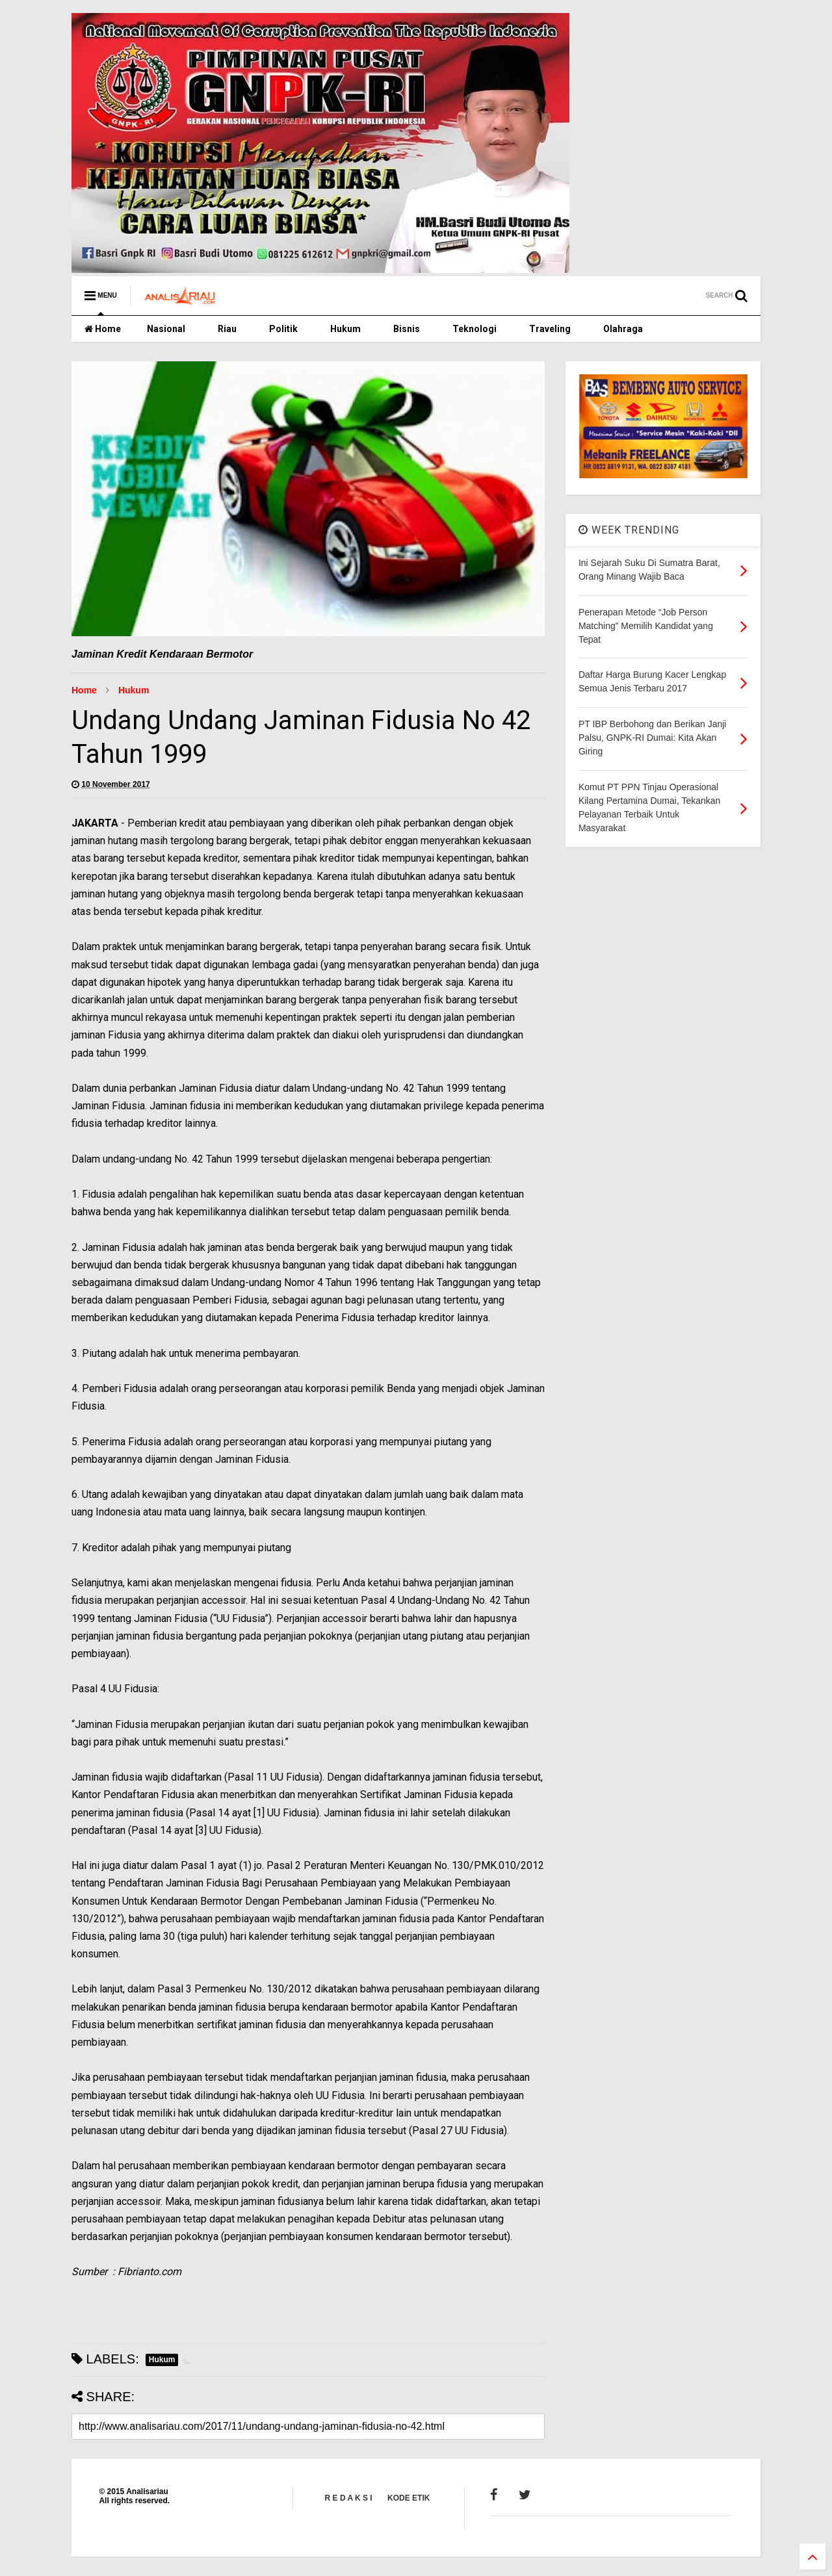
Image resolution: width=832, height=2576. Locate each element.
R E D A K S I (348, 2498)
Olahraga (623, 329)
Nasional (166, 329)
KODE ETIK (408, 2498)
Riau (227, 329)
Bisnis (406, 329)
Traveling (550, 329)
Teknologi (474, 329)
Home (102, 329)
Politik (283, 329)
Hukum (345, 329)
